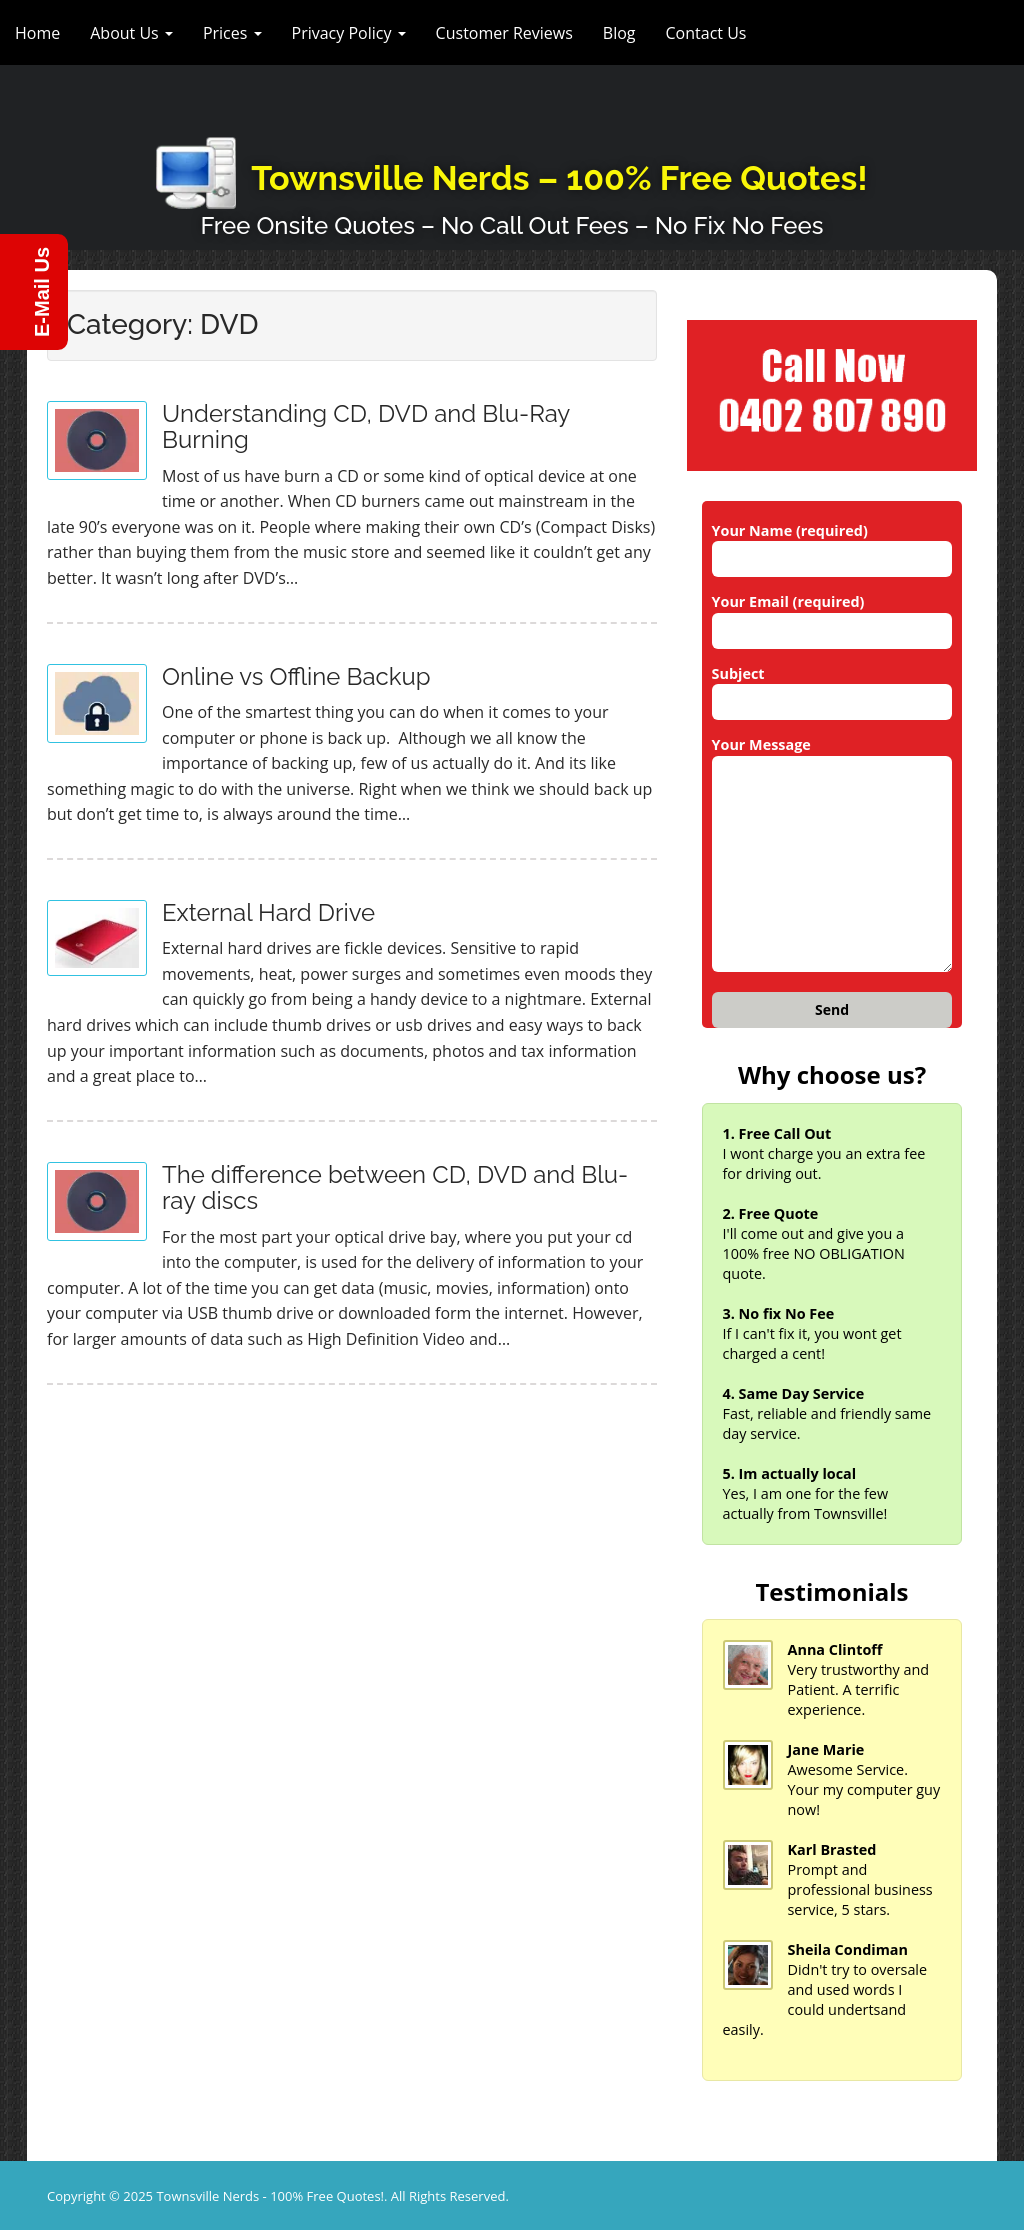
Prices (232, 33)
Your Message (832, 855)
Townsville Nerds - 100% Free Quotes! (270, 2196)
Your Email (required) (832, 616)
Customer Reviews (504, 33)
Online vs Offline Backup (296, 676)
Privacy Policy (349, 33)
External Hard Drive (268, 912)
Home (37, 33)
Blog (619, 33)
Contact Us (706, 33)
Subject (832, 688)
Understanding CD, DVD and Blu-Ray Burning (366, 426)
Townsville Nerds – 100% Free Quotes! (559, 178)
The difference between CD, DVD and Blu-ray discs (395, 1187)
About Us (131, 33)
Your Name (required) (832, 545)
